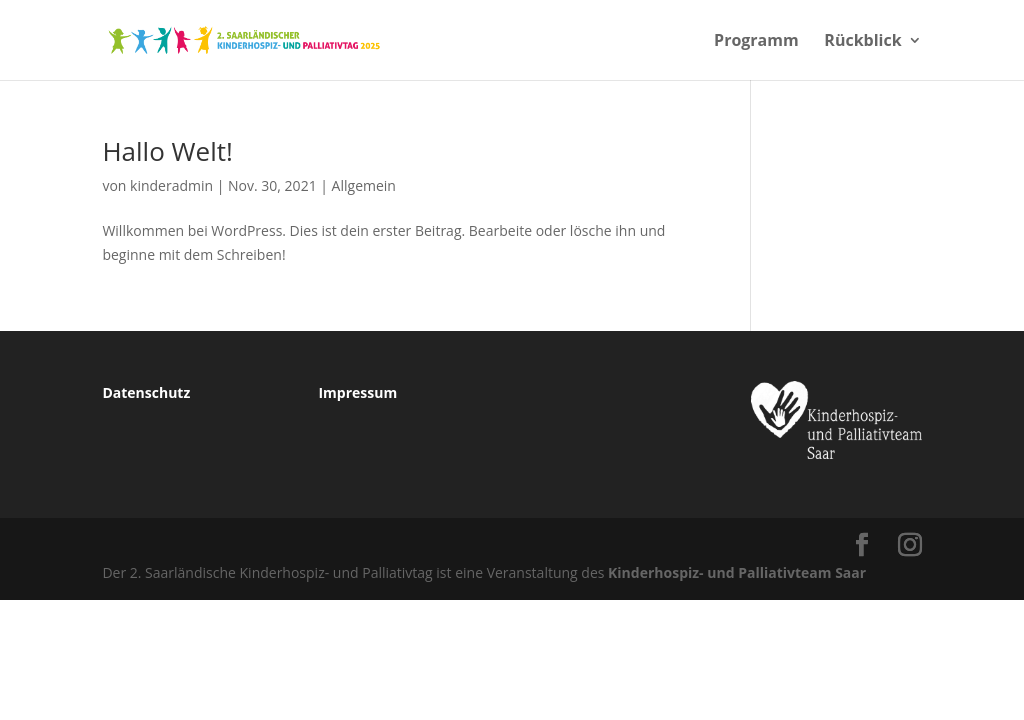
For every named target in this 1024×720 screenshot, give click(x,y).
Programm (756, 42)
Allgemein (364, 185)
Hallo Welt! (167, 151)
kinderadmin (171, 185)
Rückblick (862, 42)
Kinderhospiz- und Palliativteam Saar (737, 572)
